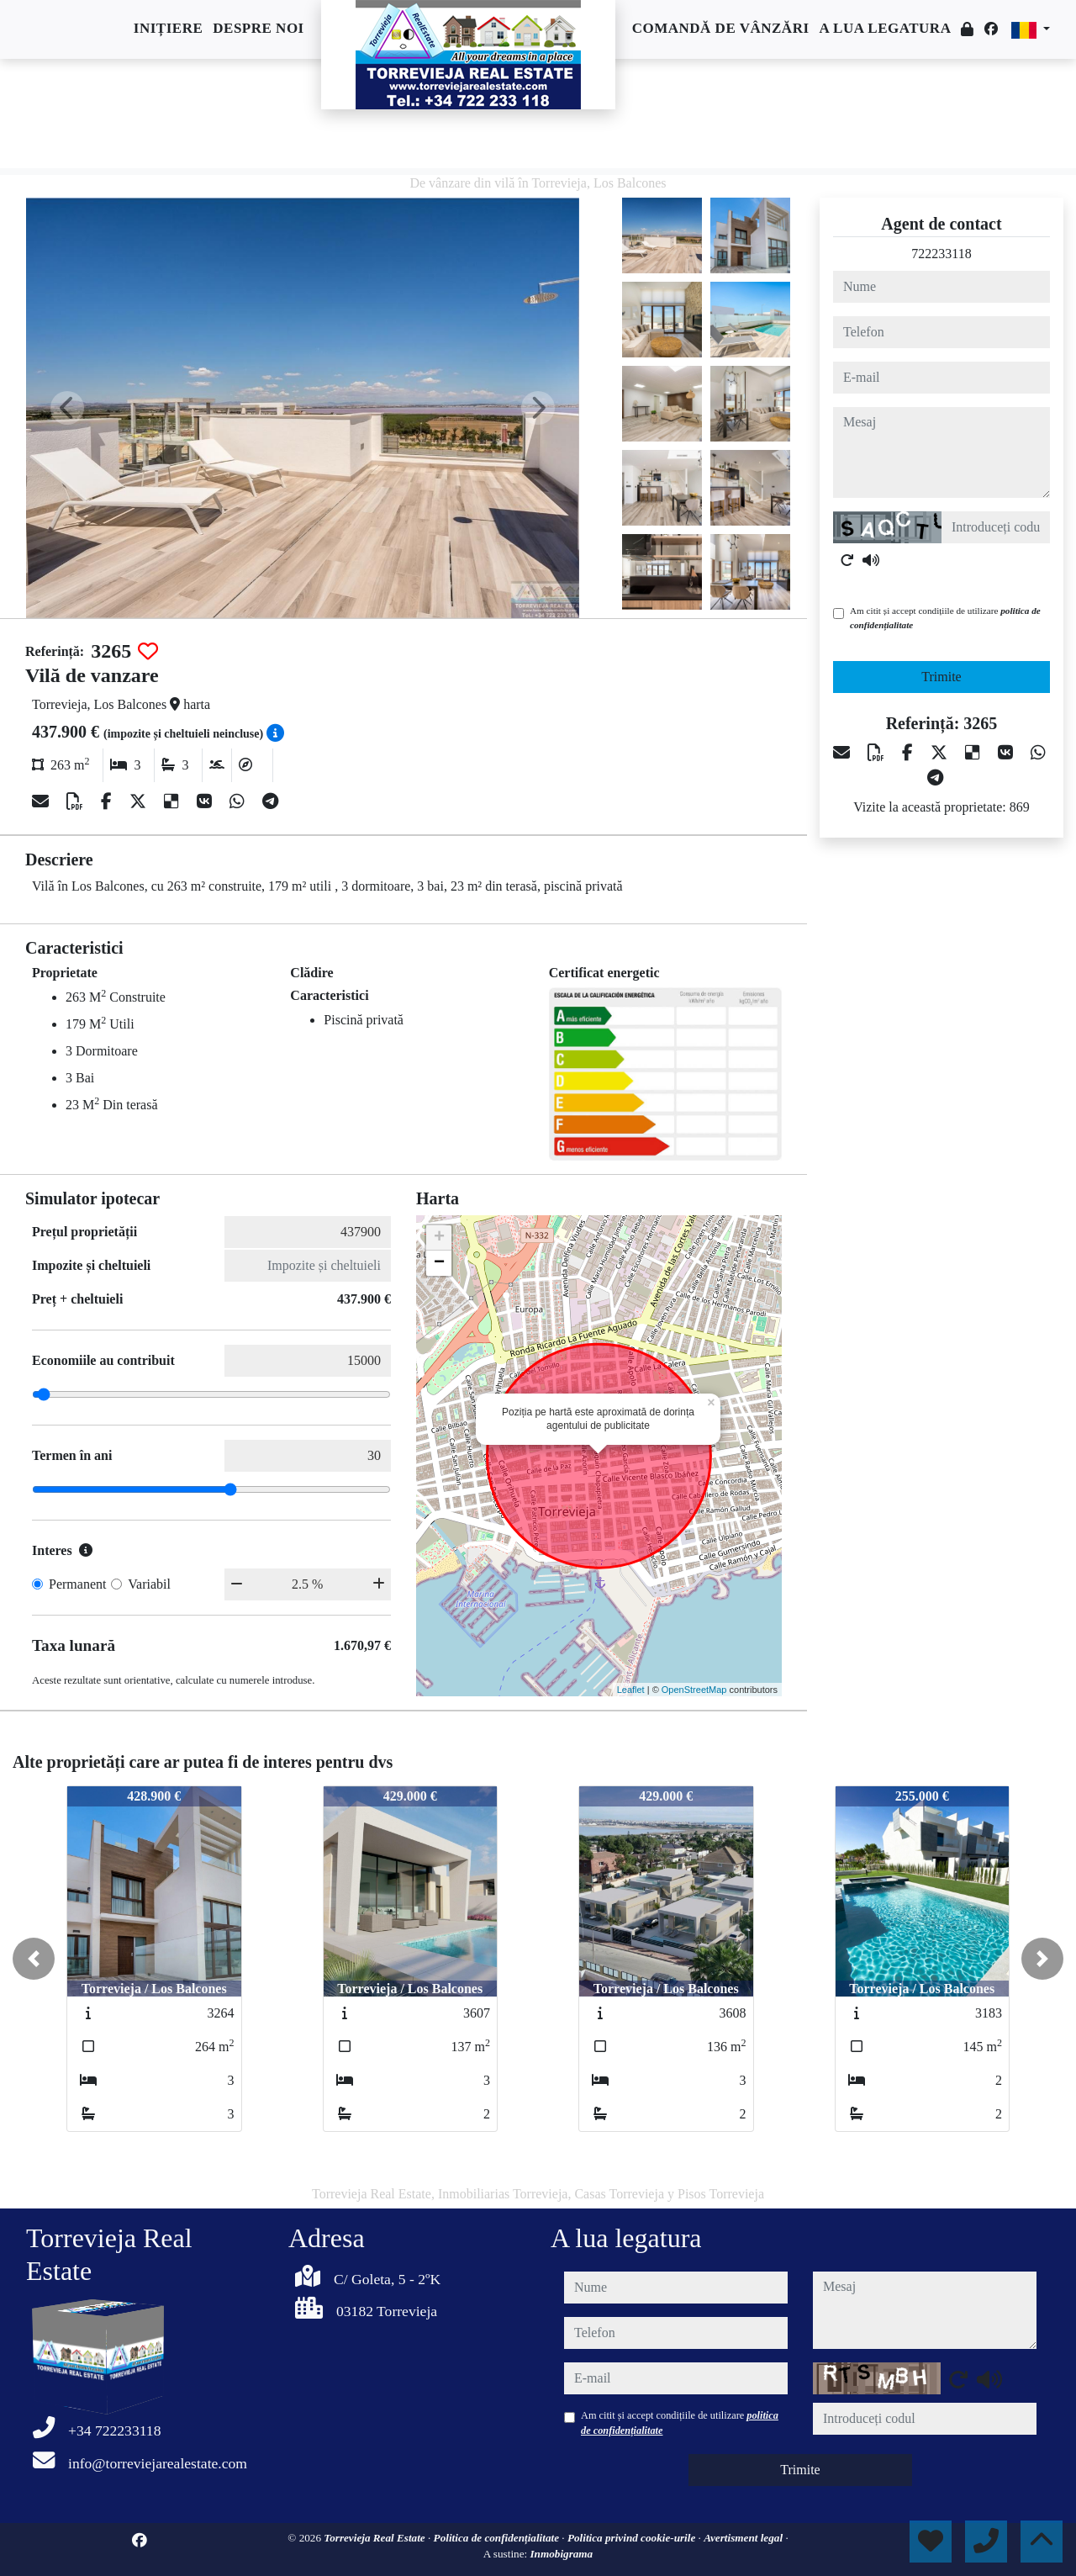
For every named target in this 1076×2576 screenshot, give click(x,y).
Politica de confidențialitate (498, 2537)
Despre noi (258, 28)
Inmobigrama (561, 2553)
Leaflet (631, 1690)
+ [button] (439, 1238)
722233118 (941, 253)
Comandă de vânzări (721, 28)
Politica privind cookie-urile (633, 2537)
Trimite (941, 676)
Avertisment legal (744, 2537)
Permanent (77, 1584)
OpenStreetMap (694, 1690)
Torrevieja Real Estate (376, 2537)
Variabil (149, 1584)
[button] (34, 1959)
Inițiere (168, 28)
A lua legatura (886, 28)
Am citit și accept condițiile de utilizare (945, 618)
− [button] (439, 1263)
